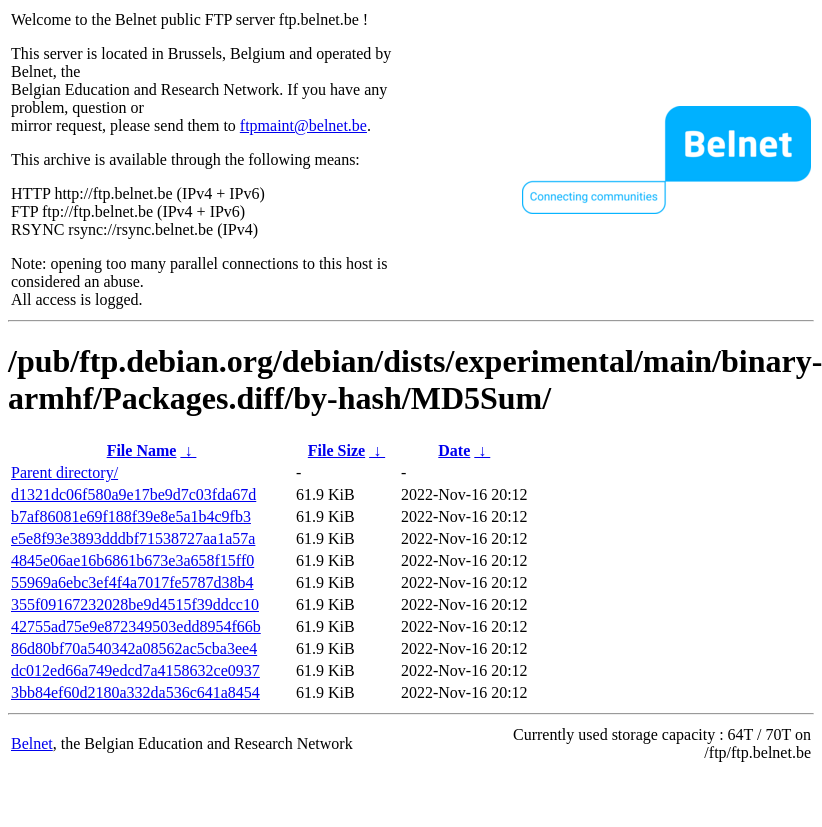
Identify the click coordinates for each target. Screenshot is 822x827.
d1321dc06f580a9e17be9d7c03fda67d (133, 494)
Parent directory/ (64, 472)
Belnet (32, 743)
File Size (336, 450)
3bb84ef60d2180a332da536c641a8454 (135, 692)
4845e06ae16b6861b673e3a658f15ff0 (132, 560)
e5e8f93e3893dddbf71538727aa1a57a (133, 538)
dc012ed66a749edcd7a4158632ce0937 (135, 670)
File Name (142, 450)
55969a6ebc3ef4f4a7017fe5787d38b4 (132, 582)
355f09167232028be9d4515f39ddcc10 (135, 604)
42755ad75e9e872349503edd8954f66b (136, 626)
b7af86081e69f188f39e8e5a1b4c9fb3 (131, 516)
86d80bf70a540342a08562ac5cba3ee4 (134, 648)
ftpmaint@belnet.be (303, 125)
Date (454, 450)
